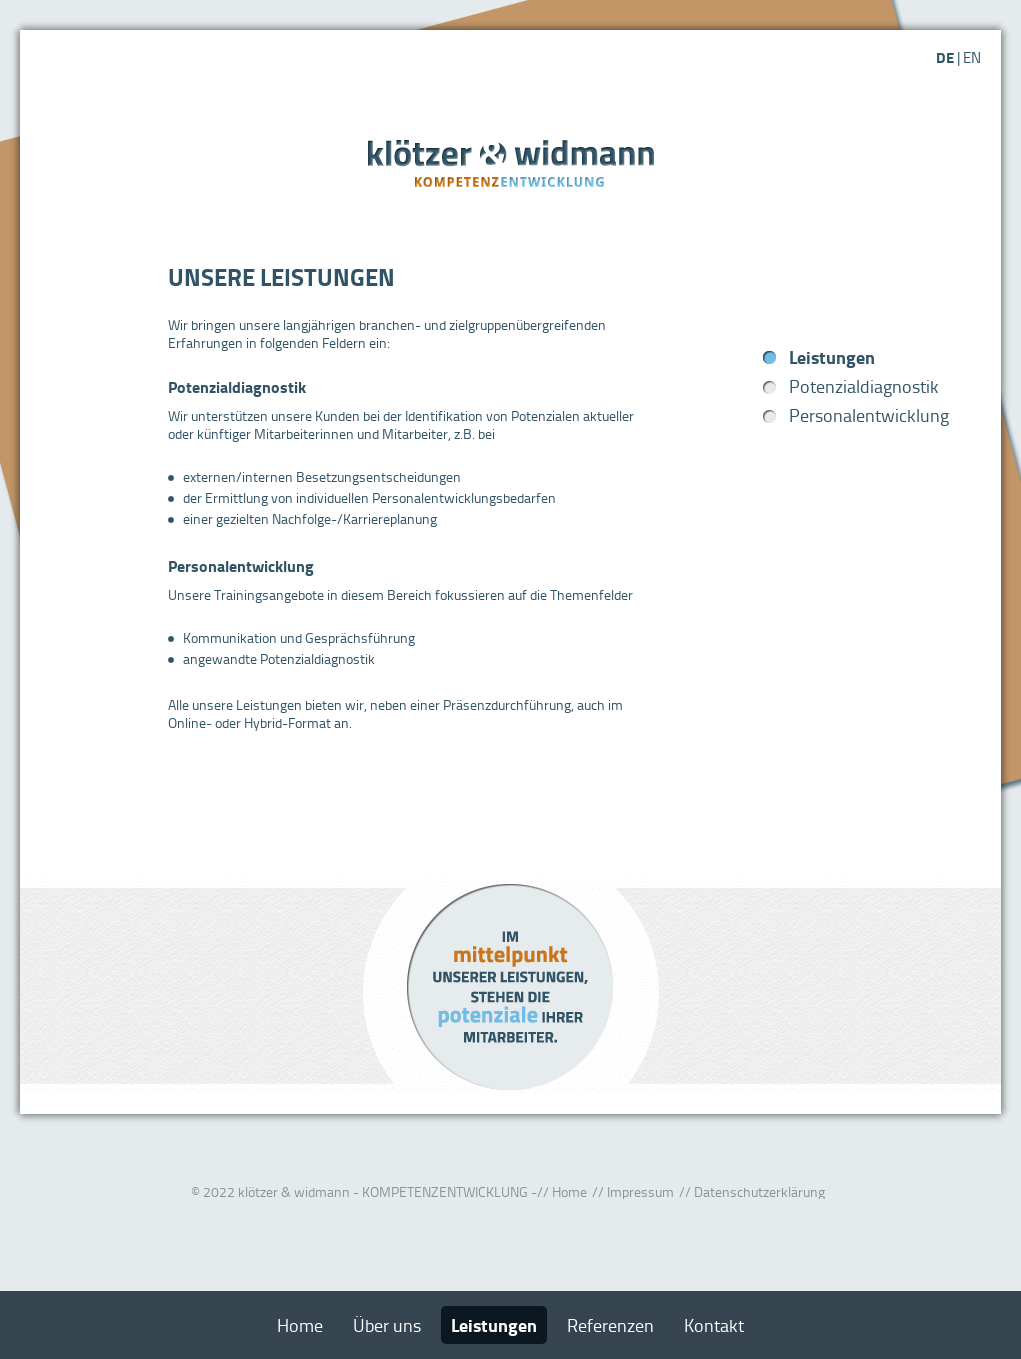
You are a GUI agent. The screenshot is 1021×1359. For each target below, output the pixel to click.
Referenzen (610, 1325)
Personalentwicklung (869, 415)
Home (569, 1191)
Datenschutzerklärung (759, 1191)
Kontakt (714, 1325)
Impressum (640, 1191)
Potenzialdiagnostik (864, 386)
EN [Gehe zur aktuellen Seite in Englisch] (972, 57)
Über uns (387, 1325)
